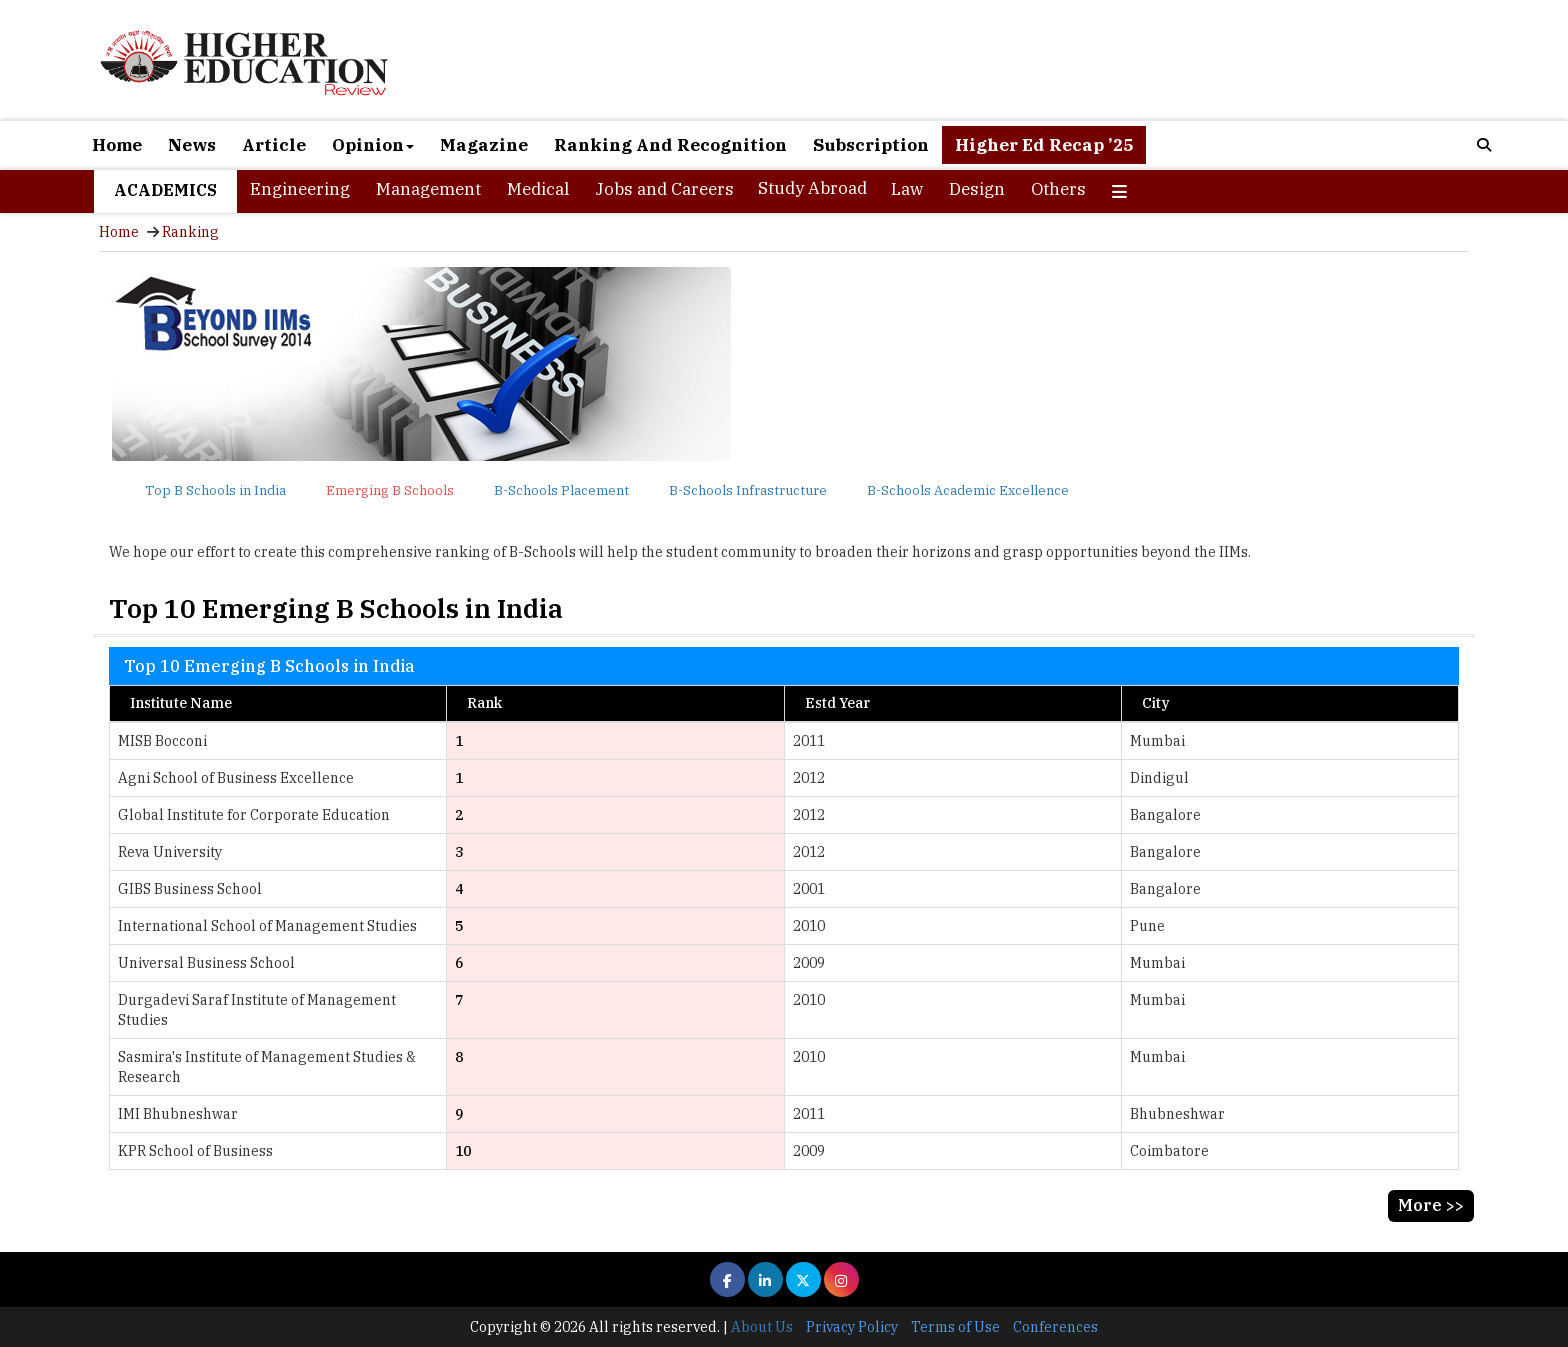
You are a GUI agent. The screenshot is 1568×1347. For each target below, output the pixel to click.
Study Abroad (812, 188)
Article (274, 145)
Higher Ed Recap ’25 (1044, 145)
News (192, 145)
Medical (538, 189)
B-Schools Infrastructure (748, 490)
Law (907, 189)
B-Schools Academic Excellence (968, 490)
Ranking (190, 232)
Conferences (1055, 1327)
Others (1058, 189)
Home (117, 145)
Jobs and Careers (664, 189)
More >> (1431, 1205)
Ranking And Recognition (670, 145)
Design (977, 189)
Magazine (484, 145)
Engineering (300, 189)
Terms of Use (955, 1327)
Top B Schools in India (215, 490)
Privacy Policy (852, 1327)
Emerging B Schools (390, 490)
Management (428, 189)
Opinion (373, 145)
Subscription (871, 145)
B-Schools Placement (561, 490)
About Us (762, 1327)
